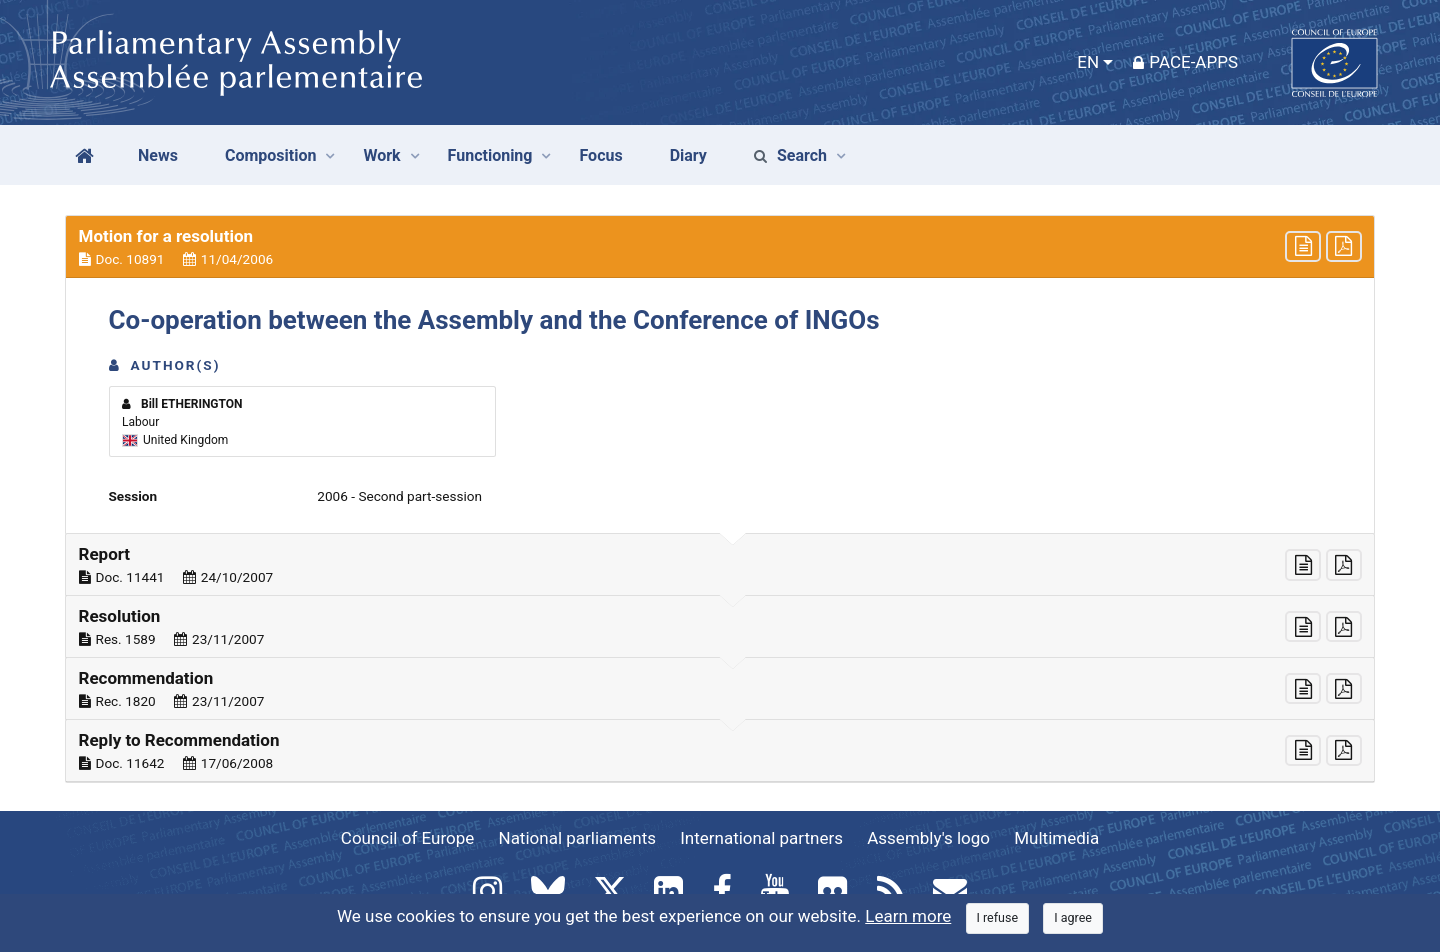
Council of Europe (407, 838)
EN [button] (1088, 62)
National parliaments (577, 838)
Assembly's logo (928, 838)
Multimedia (1056, 838)
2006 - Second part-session (399, 496)
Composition (271, 155)
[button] (720, 247)
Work (381, 155)
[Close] (998, 918)
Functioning (490, 155)
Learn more (908, 916)
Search (790, 155)
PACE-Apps (1185, 62)
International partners (761, 838)
